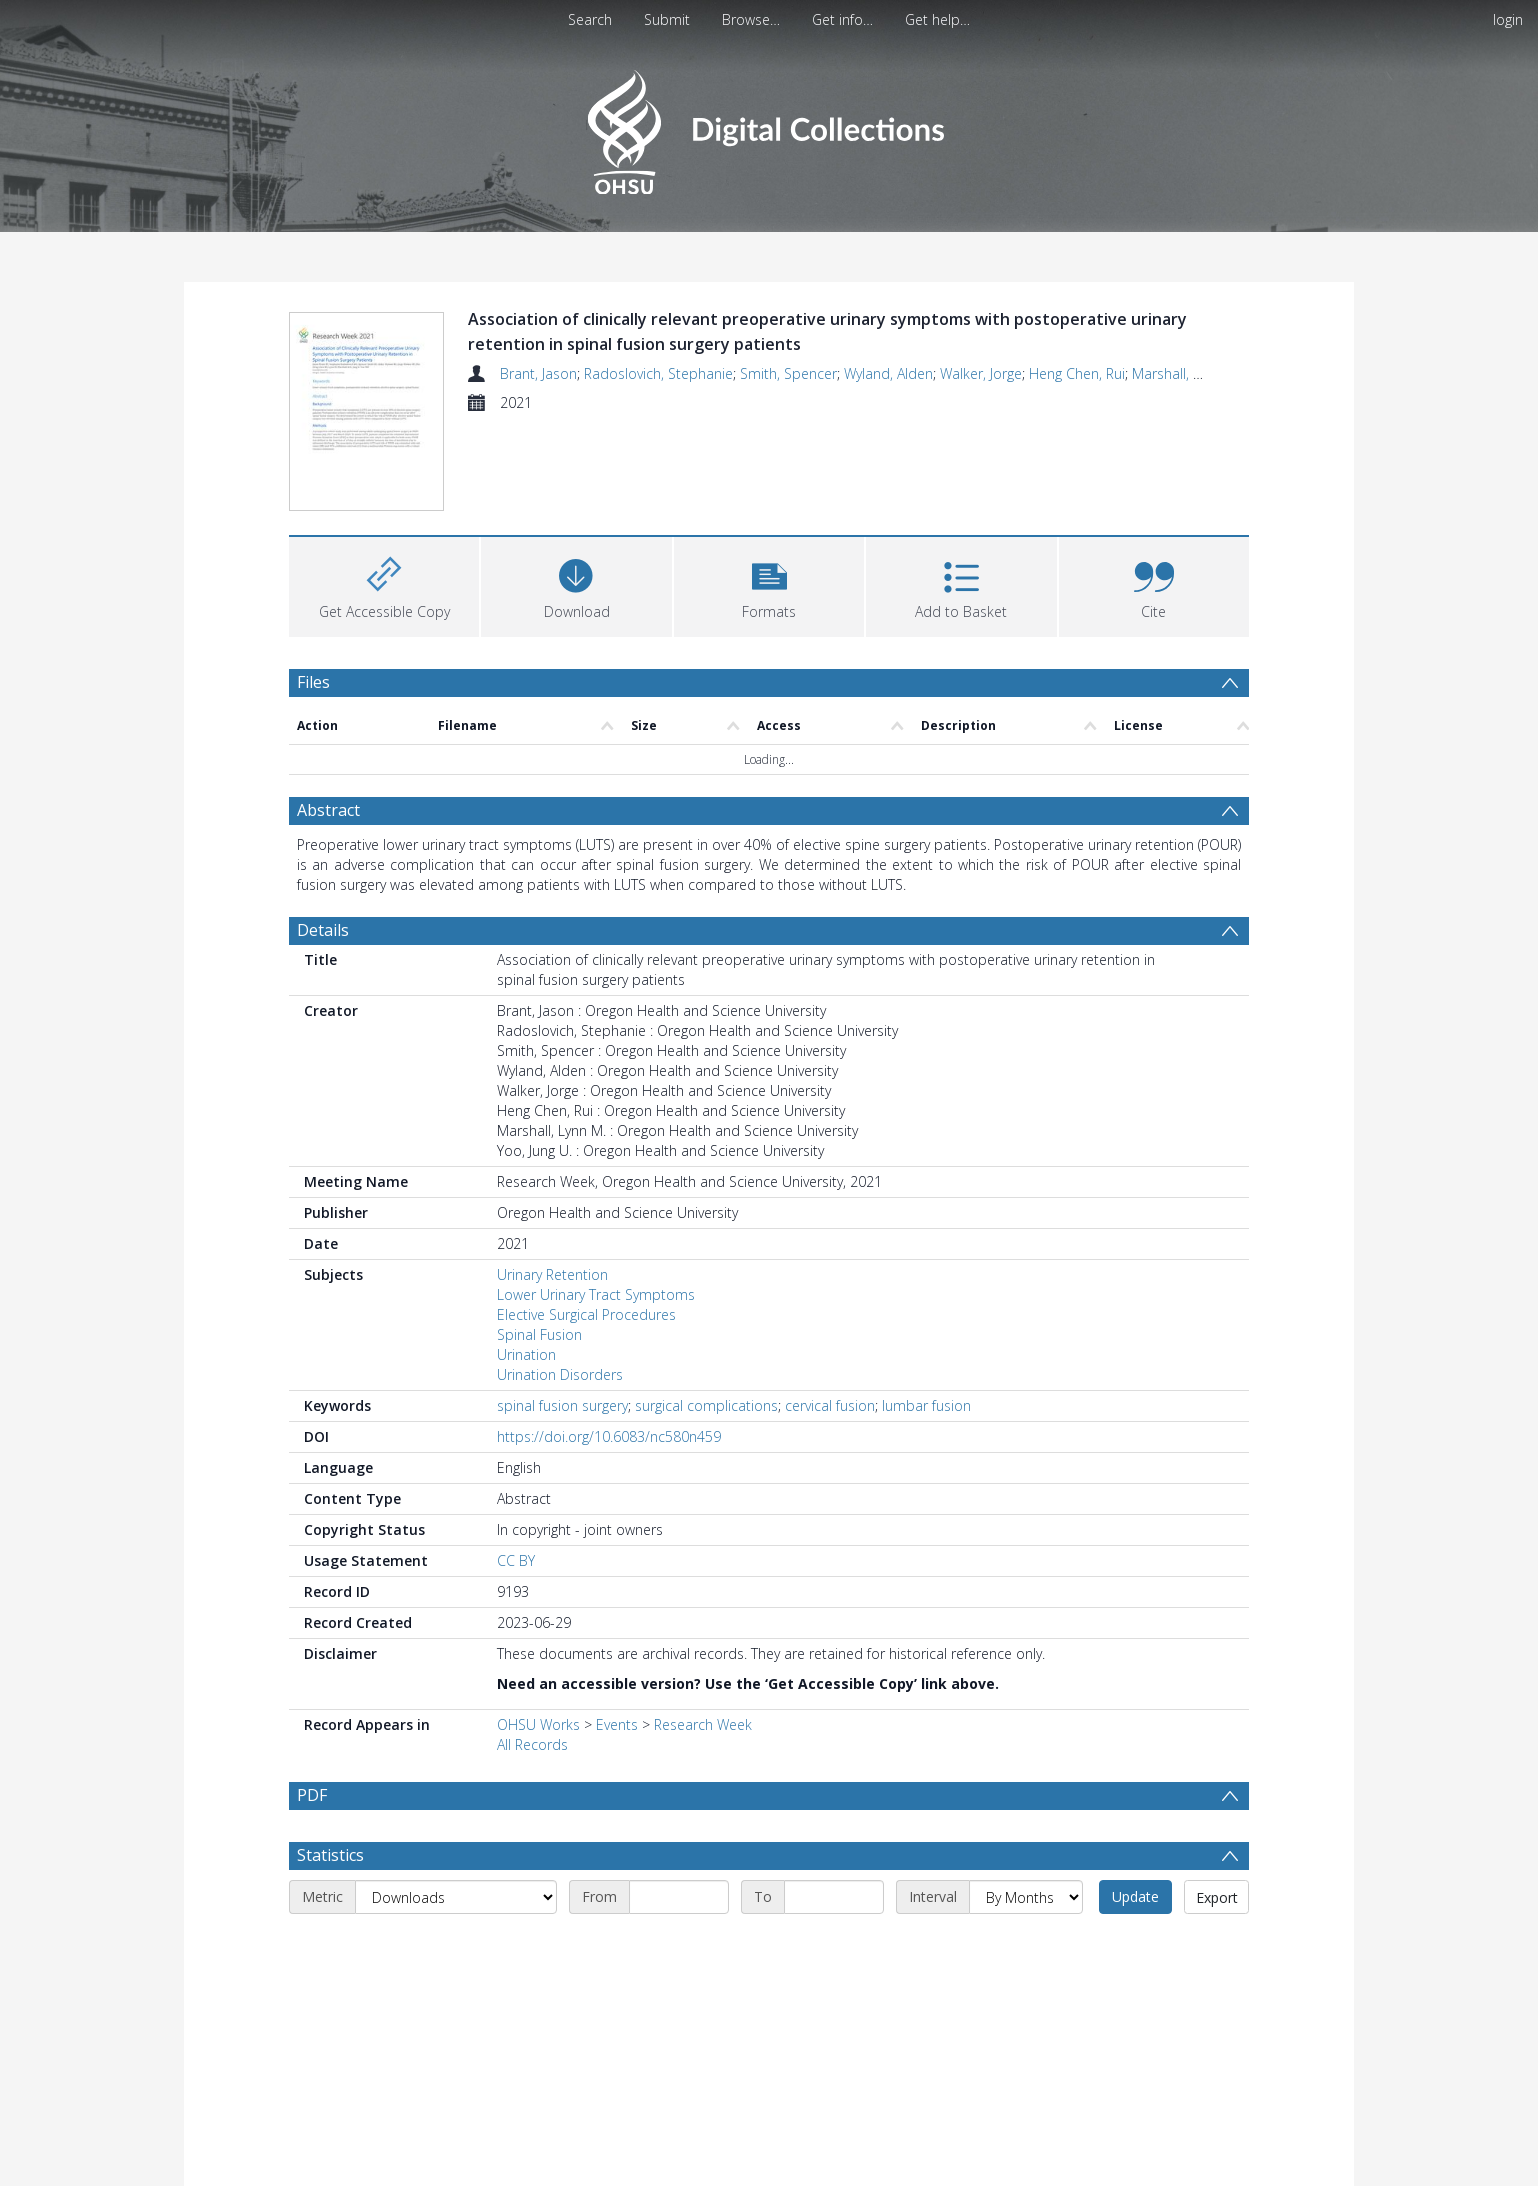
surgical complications (706, 1405)
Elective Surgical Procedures (586, 1314)
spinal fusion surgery (562, 1405)
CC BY (516, 1560)
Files (313, 682)
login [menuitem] (1508, 19)
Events (617, 1724)
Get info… (842, 19)
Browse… (751, 19)
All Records (532, 1744)
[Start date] (679, 1945)
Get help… (937, 19)
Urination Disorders (560, 1374)
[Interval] (1026, 1945)
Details (323, 930)
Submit (667, 19)
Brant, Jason (538, 373)
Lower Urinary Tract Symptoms (596, 1294)
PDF (312, 1795)
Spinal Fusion (539, 1334)
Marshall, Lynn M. (1186, 373)
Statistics (330, 1903)
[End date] (834, 1945)
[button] (769, 584)
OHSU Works (538, 1724)
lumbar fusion (926, 1405)
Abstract (328, 810)
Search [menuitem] (590, 19)
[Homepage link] (768, 126)
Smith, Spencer (788, 373)
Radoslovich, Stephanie (658, 373)
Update (1135, 1944)
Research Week (703, 1724)
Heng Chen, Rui (1077, 373)
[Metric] (456, 1945)
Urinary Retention (552, 1274)
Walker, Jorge (981, 373)
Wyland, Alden (888, 373)
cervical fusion (830, 1405)
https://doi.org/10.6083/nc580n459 (609, 1436)
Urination (526, 1354)
